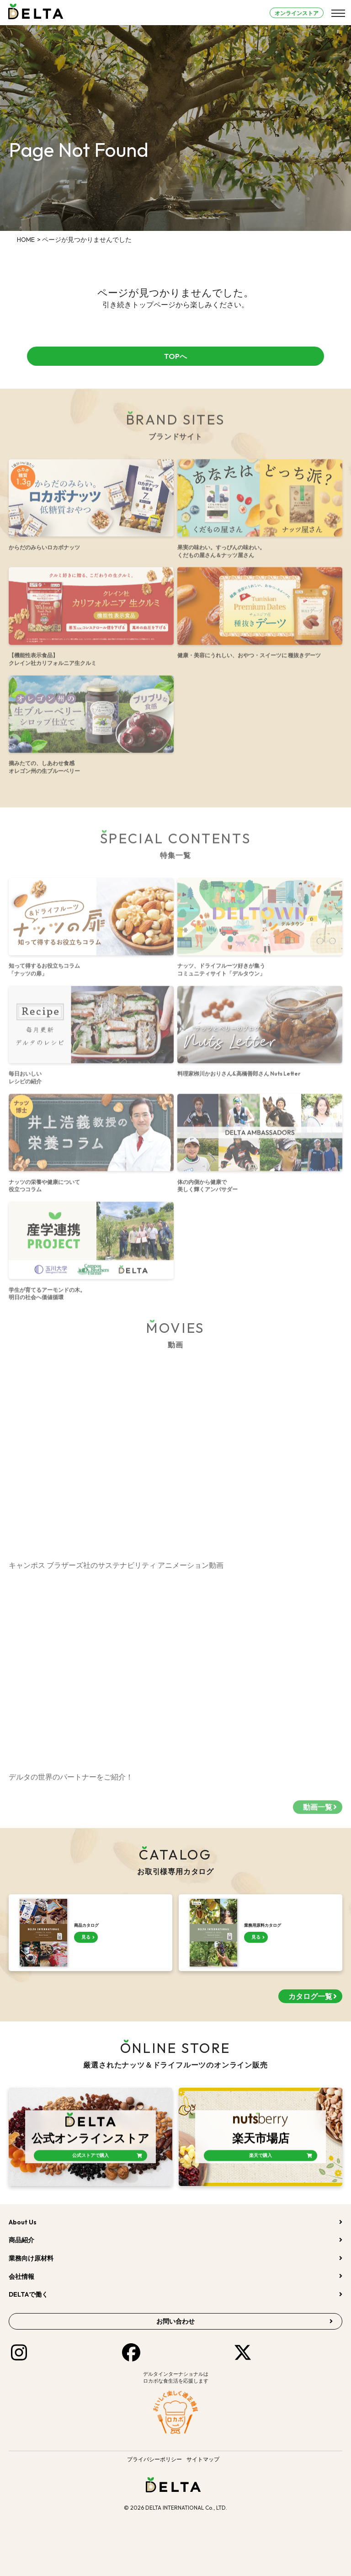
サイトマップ (202, 2459)
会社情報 (21, 2276)
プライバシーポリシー (154, 2459)
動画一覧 (317, 1812)
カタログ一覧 (310, 1996)
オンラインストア (297, 12)
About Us (23, 2222)
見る (85, 1937)
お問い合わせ (175, 2321)
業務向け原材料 (31, 2258)
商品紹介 (21, 2240)
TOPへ (175, 356)
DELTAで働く (28, 2294)
